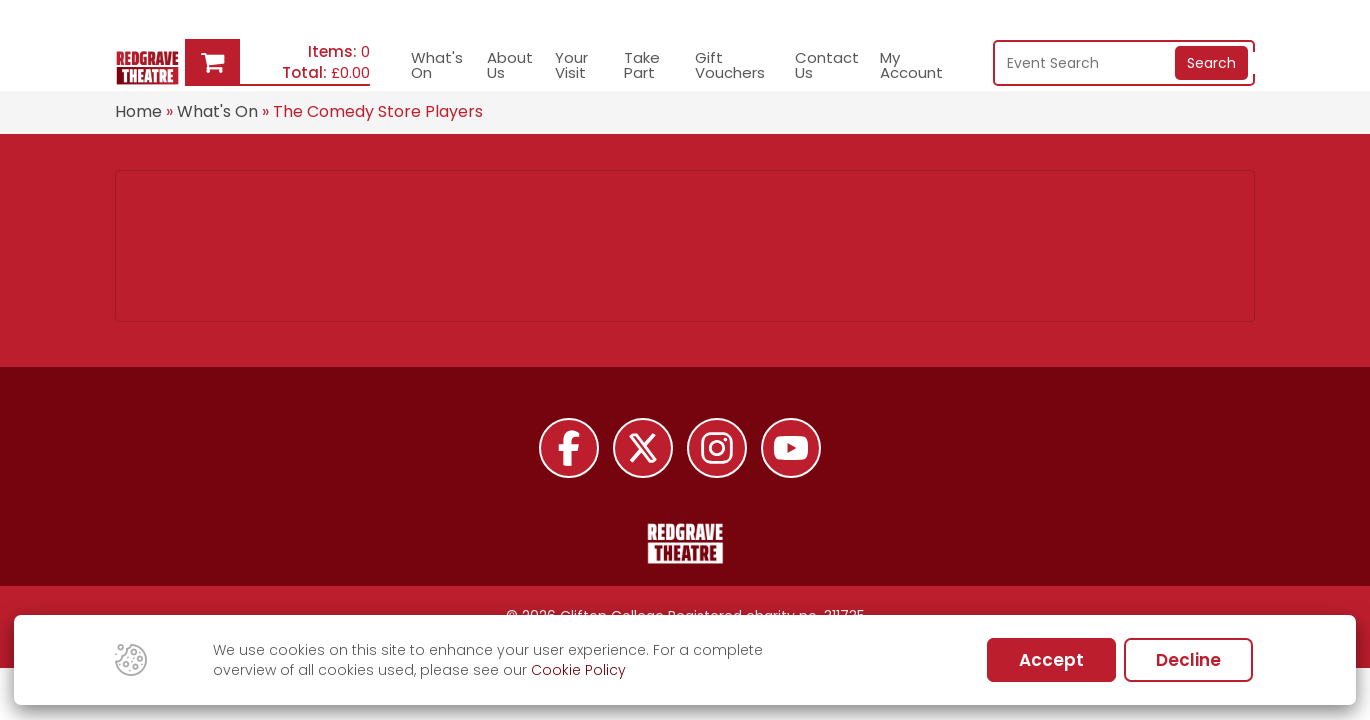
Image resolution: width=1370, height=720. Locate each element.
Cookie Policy (578, 670)
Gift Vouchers (730, 65)
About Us (510, 65)
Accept (1051, 660)
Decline (1188, 660)
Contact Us (827, 65)
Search (1211, 63)
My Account (911, 65)
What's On (437, 65)
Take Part (642, 65)
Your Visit (571, 65)
